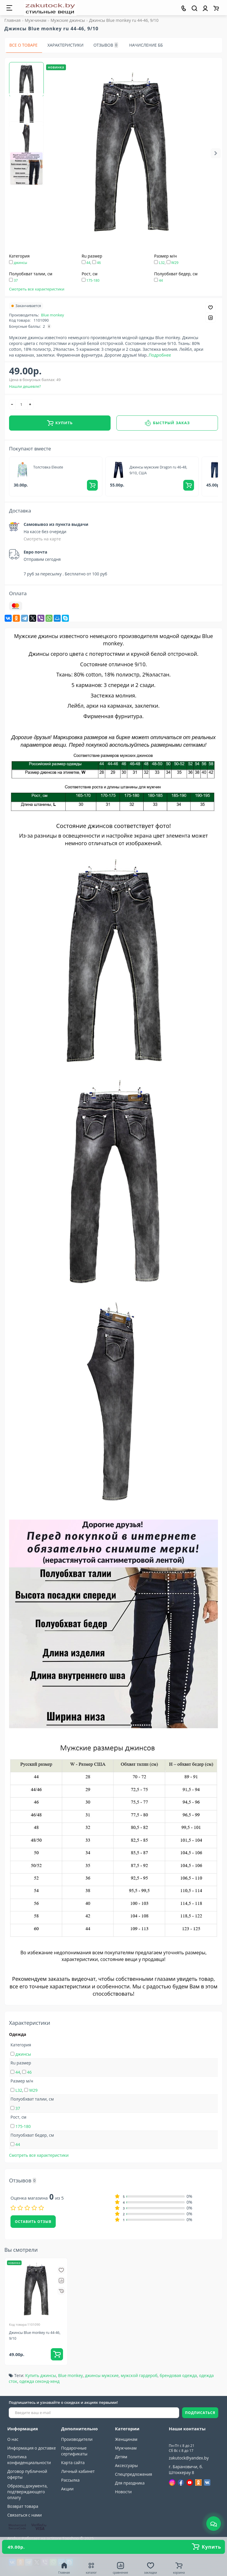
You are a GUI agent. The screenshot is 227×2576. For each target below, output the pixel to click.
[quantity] (21, 404)
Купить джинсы (40, 2375)
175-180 (92, 280)
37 (16, 280)
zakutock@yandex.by (189, 2458)
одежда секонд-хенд (39, 2381)
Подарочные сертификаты (74, 2451)
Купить (60, 423)
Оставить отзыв (33, 2221)
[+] (30, 404)
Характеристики (66, 45)
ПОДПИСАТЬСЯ (200, 2412)
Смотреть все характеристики (36, 289)
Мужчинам (126, 2448)
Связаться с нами (24, 2515)
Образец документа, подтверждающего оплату (27, 2491)
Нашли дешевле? (25, 386)
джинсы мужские (101, 2375)
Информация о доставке (31, 2448)
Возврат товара (22, 2506)
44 (88, 262)
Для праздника (130, 2483)
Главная (12, 20)
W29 (175, 262)
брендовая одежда (178, 2375)
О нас (12, 2439)
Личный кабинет (78, 2471)
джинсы (20, 262)
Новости (123, 2491)
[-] (12, 404)
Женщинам (126, 2439)
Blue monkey (52, 315)
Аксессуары (126, 2465)
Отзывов (105, 45)
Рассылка (70, 2480)
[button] (216, 153)
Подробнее (160, 355)
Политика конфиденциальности (29, 2459)
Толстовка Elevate (48, 467)
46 (99, 262)
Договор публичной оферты (27, 2474)
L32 (162, 262)
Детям (121, 2456)
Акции (67, 2489)
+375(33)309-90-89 (192, 2439)
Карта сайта (73, 2462)
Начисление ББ (146, 45)
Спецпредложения (133, 2474)
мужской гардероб (139, 2375)
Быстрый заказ (167, 423)
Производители (77, 2439)
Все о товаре (23, 45)
